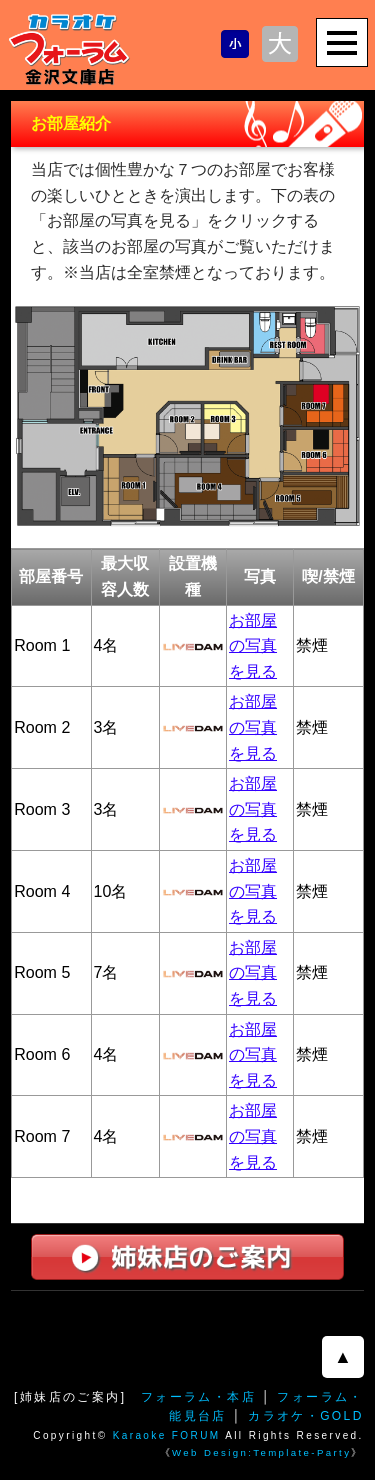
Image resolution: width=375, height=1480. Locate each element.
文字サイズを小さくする (235, 44)
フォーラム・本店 (198, 1397)
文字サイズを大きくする (280, 44)
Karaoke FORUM (167, 1435)
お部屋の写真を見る (253, 646)
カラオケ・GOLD (306, 1416)
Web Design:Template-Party (261, 1452)
